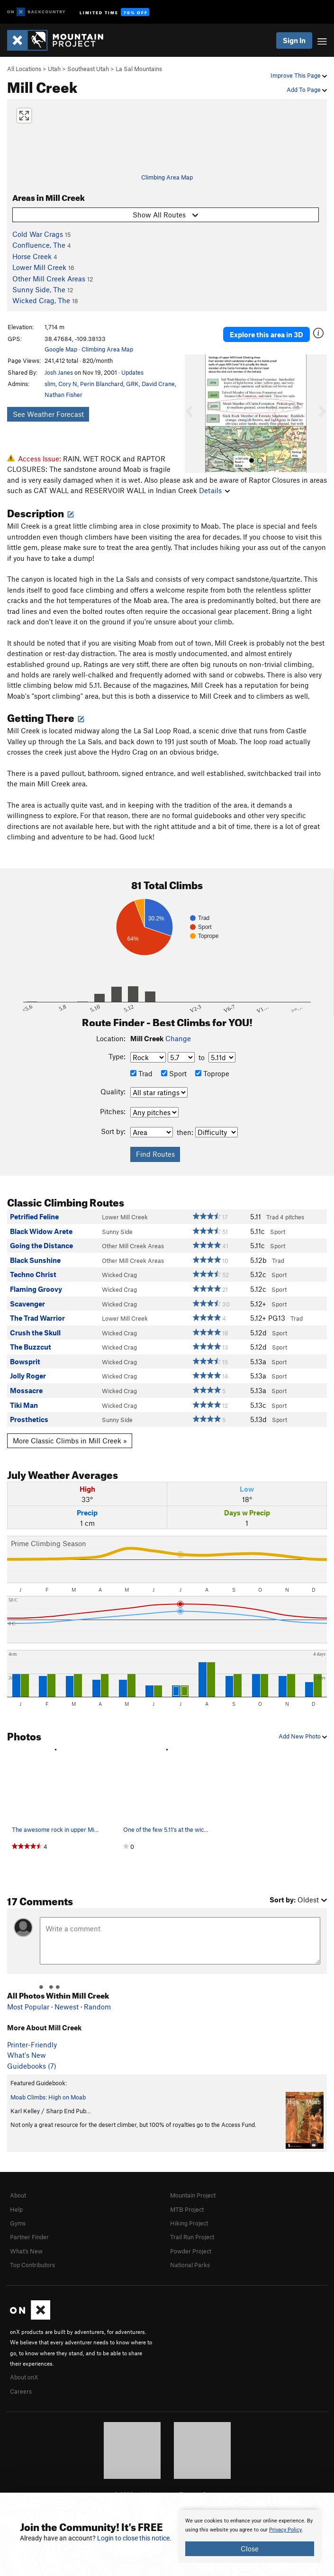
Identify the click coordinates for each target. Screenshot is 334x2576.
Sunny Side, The (38, 289)
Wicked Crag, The (41, 300)
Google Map (61, 349)
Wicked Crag (119, 1275)
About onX (24, 2377)
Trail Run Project (192, 2237)
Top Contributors (32, 2265)
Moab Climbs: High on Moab (48, 2097)
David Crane (158, 383)
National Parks (190, 2265)
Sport (174, 1073)
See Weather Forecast (48, 414)
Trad (141, 1073)
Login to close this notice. (134, 2538)
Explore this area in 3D (266, 334)
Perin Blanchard (101, 383)
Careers (21, 2391)
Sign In (294, 40)
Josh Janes (59, 372)
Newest (66, 2006)
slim (50, 383)
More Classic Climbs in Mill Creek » (70, 1440)
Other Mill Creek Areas (48, 278)
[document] (249, 2536)
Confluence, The (38, 245)
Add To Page (307, 89)
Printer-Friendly (32, 2044)
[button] (194, 413)
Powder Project (190, 2251)
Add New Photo (303, 1736)
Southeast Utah (88, 68)
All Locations (24, 68)
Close (250, 2548)
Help (16, 2209)
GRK (132, 383)
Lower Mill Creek (39, 267)
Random (97, 2006)
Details (214, 490)
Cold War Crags (37, 234)
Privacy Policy (285, 2530)
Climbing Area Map (167, 177)
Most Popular (28, 2006)
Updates (132, 372)
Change (178, 1038)
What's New (26, 2055)
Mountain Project (193, 2195)
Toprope (212, 1073)
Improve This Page (299, 75)
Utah (54, 68)
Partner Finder (29, 2237)
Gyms (18, 2223)
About (18, 2195)
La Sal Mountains (139, 68)
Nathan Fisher (63, 394)
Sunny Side (117, 1231)
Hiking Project (189, 2223)
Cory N (67, 383)
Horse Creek (32, 256)
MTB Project (187, 2209)
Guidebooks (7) (31, 2066)
